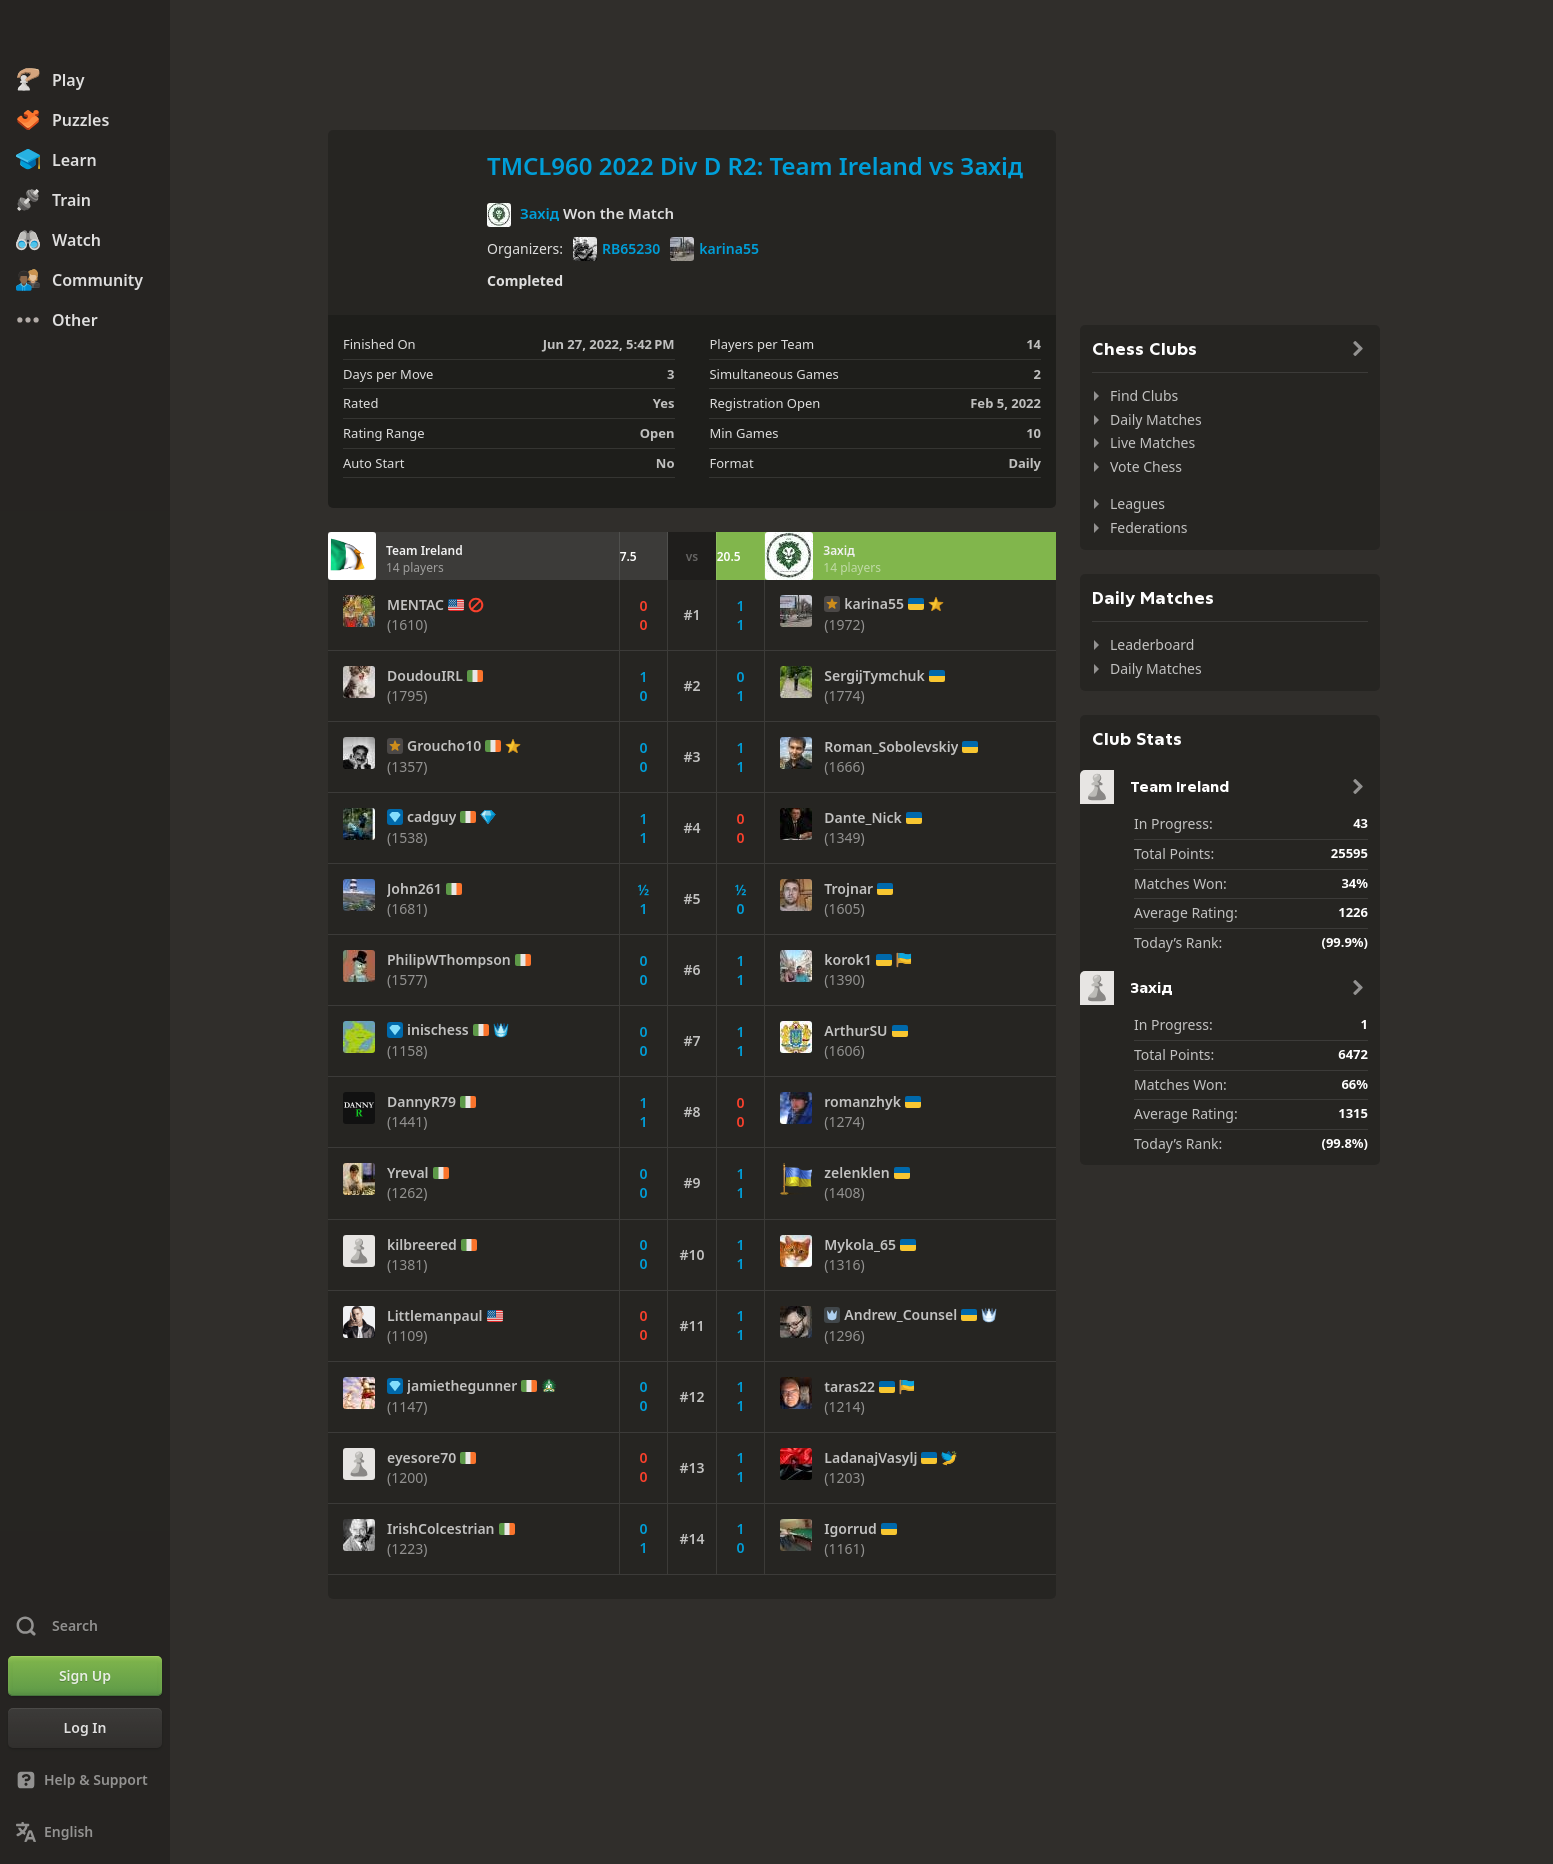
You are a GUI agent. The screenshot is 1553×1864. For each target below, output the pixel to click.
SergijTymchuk (874, 676)
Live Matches (1152, 442)
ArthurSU (855, 1031)
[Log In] (85, 1728)
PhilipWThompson (449, 960)
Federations (1149, 527)
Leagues (1137, 503)
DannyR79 (421, 1102)
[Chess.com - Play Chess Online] (85, 34)
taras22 (849, 1387)
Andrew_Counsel (900, 1315)
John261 (414, 889)
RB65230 (616, 249)
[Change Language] (85, 1832)
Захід (539, 213)
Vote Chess (1146, 466)
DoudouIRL (425, 676)
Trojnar (848, 889)
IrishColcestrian (441, 1529)
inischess (438, 1030)
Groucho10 (444, 746)
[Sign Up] (85, 1676)
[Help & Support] (85, 1780)
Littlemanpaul (435, 1316)
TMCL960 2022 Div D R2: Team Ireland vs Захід (755, 165)
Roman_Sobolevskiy (891, 747)
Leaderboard (1152, 644)
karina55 (714, 249)
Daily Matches (1156, 419)
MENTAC (415, 605)
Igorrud (850, 1529)
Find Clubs (1144, 395)
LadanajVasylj (870, 1458)
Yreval (408, 1173)
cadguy (431, 817)
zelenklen (856, 1173)
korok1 (848, 960)
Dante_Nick (863, 818)
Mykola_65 (860, 1245)
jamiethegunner (462, 1386)
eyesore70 (421, 1458)
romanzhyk (862, 1102)
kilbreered (422, 1245)
